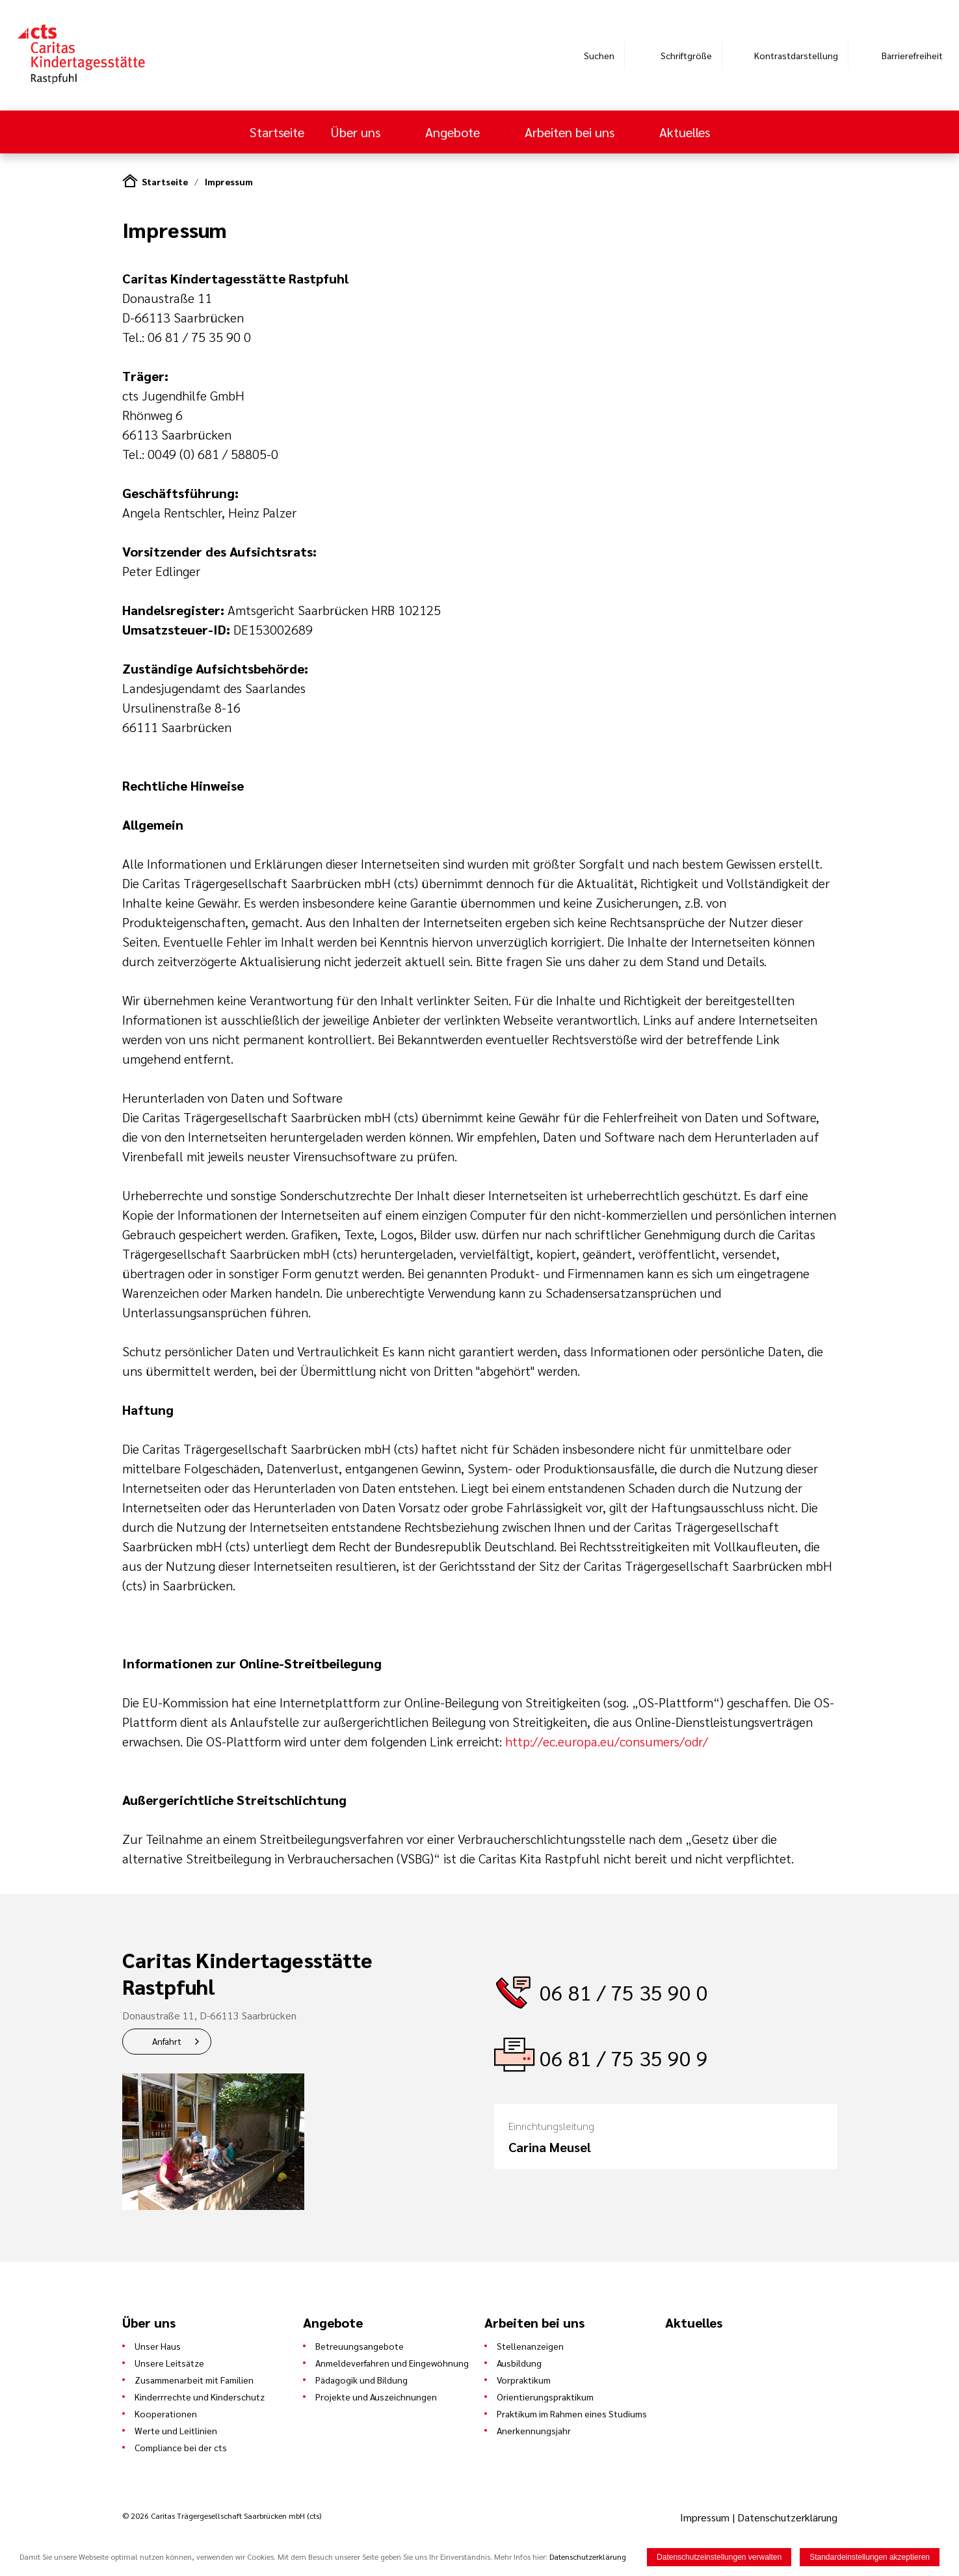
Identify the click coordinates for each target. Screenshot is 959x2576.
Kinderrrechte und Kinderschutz (200, 2396)
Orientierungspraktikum (545, 2396)
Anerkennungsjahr (534, 2430)
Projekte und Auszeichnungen (376, 2396)
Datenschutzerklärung (787, 2517)
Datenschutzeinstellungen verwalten (719, 2557)
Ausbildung (519, 2363)
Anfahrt (166, 2041)
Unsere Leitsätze (169, 2363)
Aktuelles (684, 132)
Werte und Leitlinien (176, 2430)
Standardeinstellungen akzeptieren (869, 2557)
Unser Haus (158, 2346)
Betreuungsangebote (359, 2346)
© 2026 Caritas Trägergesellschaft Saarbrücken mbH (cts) (221, 2515)
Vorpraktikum (524, 2379)
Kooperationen (166, 2413)
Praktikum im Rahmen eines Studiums (572, 2413)
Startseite (277, 132)
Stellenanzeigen (530, 2346)
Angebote (454, 132)
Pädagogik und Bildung (361, 2379)
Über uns (357, 132)
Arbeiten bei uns (571, 132)
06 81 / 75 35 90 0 (624, 1991)
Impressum (229, 181)
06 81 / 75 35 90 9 (624, 2057)
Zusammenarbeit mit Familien (194, 2379)
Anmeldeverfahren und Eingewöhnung (392, 2363)
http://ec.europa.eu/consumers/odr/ (606, 1741)
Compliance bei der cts (181, 2447)
